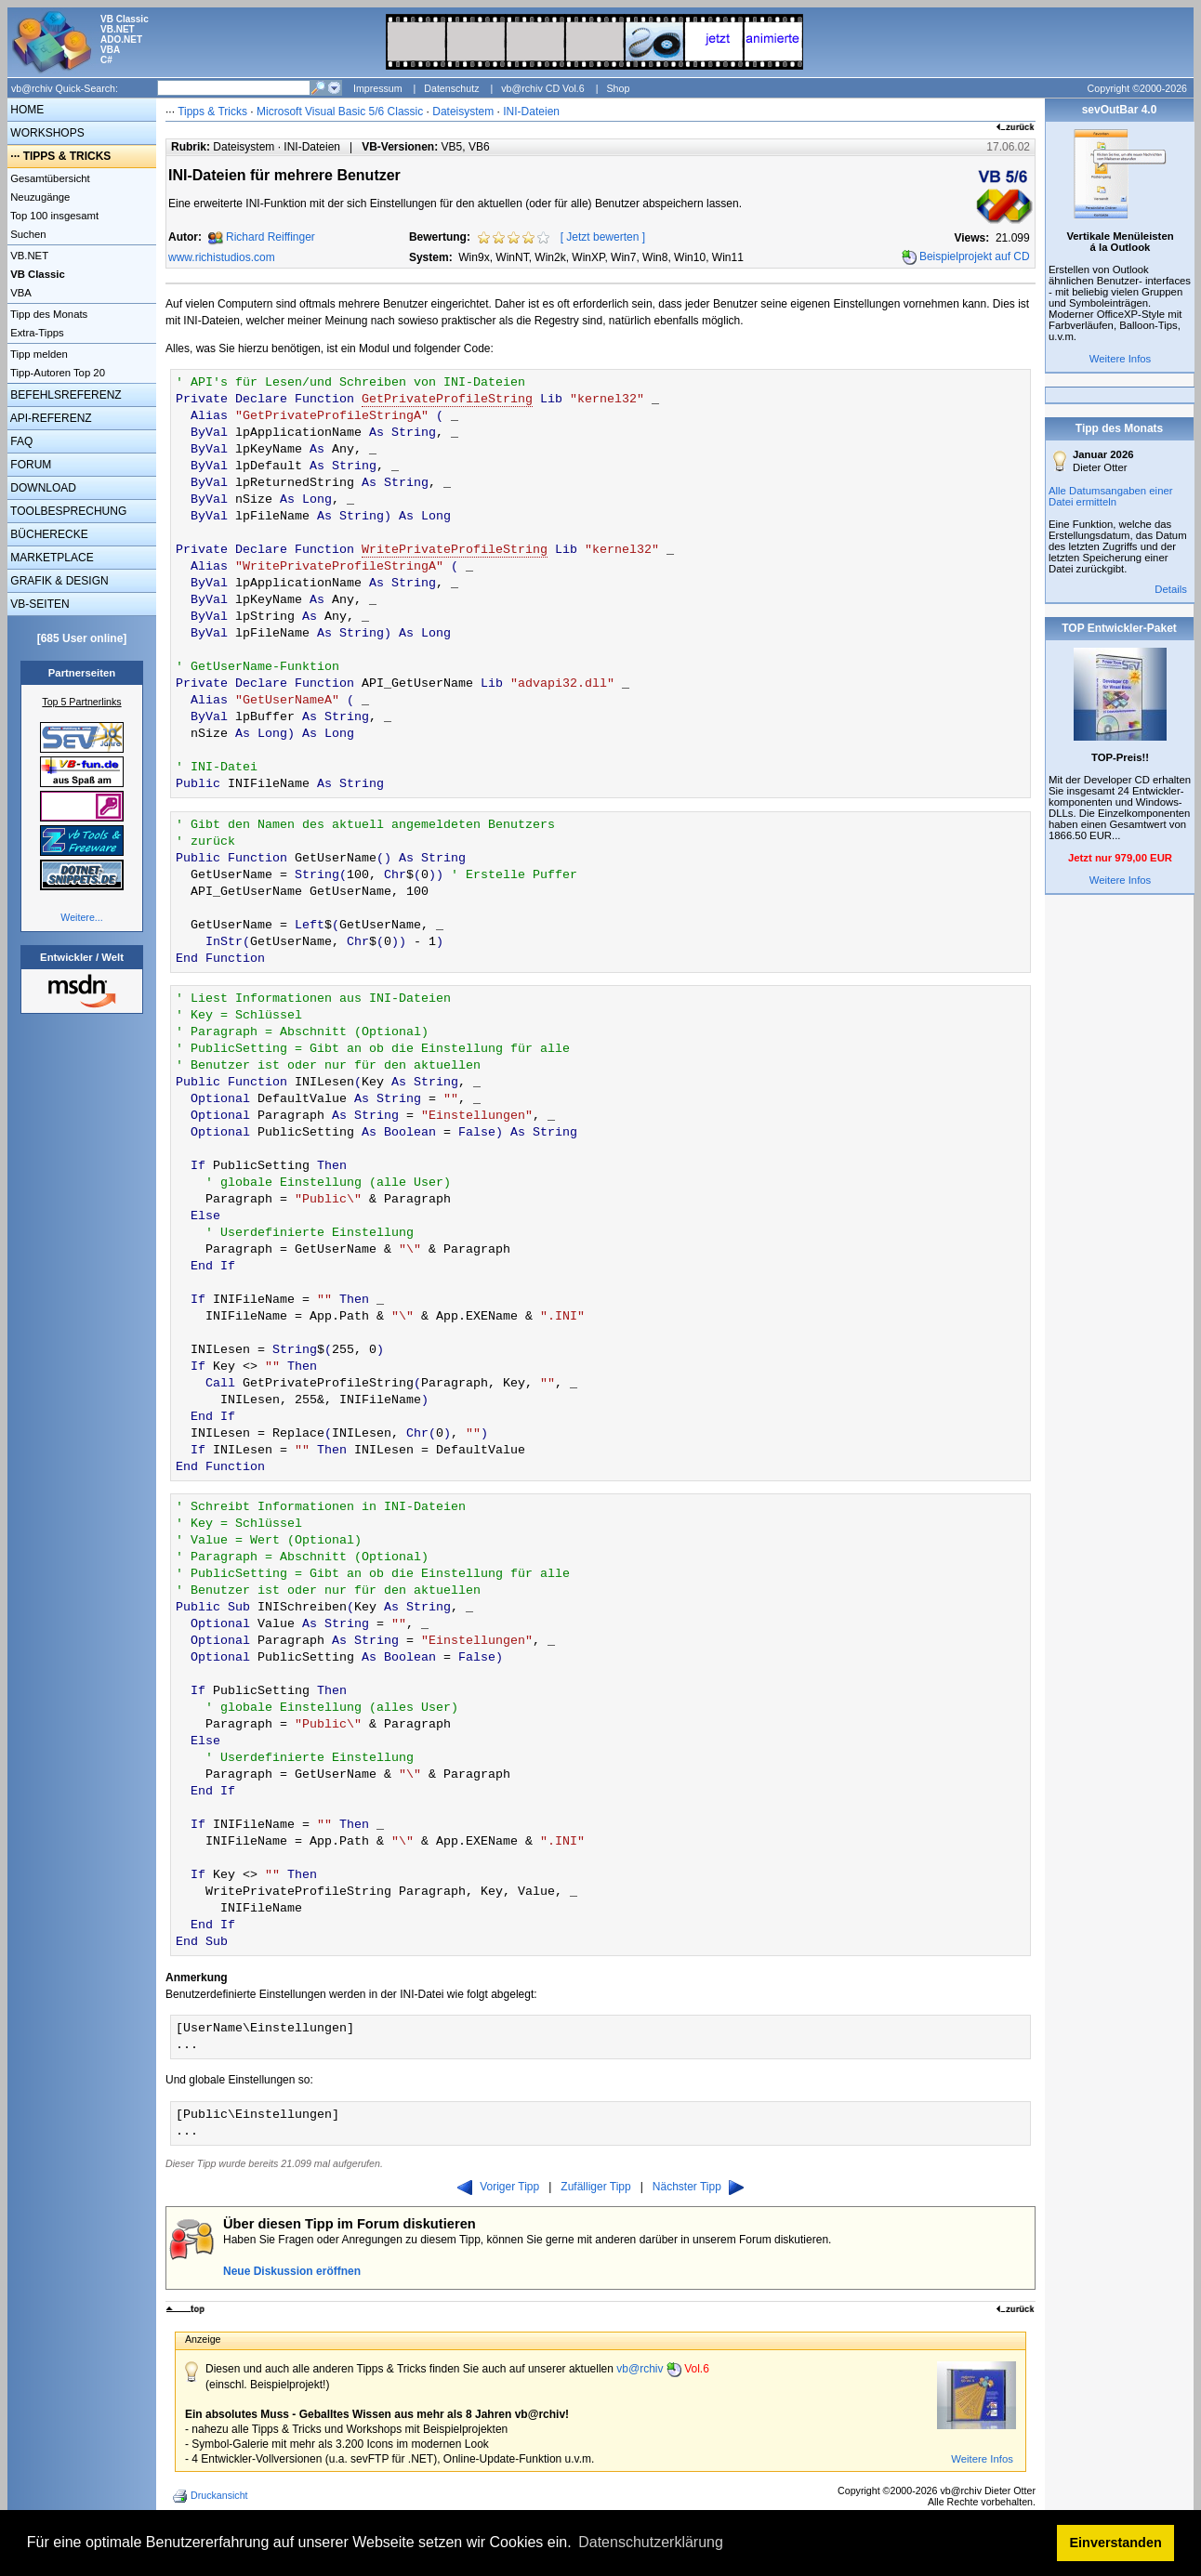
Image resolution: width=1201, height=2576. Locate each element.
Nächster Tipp (698, 2186)
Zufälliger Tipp (595, 2186)
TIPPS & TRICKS (67, 156)
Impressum (378, 88)
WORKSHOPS (46, 132)
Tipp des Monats (47, 314)
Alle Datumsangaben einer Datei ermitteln (1111, 496)
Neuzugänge (38, 197)
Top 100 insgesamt (53, 215)
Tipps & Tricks (212, 111)
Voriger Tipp (498, 2186)
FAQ (20, 441)
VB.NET (27, 255)
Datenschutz (451, 88)
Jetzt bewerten (602, 236)
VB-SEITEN (38, 604)
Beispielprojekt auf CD (974, 256)
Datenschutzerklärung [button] (650, 2542)
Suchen (26, 234)
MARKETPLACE (50, 557)
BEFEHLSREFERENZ (64, 394)
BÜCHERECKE (47, 534)
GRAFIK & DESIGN (58, 580)
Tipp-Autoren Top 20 (56, 372)
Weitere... (81, 917)
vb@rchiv (662, 2368)
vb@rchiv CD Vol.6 (543, 88)
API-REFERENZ (49, 418)
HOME (25, 109)
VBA (19, 292)
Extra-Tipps (35, 332)
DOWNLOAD (41, 487)
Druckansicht (212, 2496)
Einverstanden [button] (1116, 2542)
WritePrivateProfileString (455, 550)
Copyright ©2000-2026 (1137, 88)
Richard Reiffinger (270, 236)
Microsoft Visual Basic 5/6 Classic (342, 111)
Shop (617, 88)
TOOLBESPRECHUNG (66, 511)
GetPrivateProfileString (447, 399)
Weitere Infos (982, 2458)
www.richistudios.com (221, 257)
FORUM (29, 464)
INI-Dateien (531, 111)
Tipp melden (37, 354)
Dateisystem (463, 111)
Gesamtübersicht (48, 178)
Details (1171, 589)
